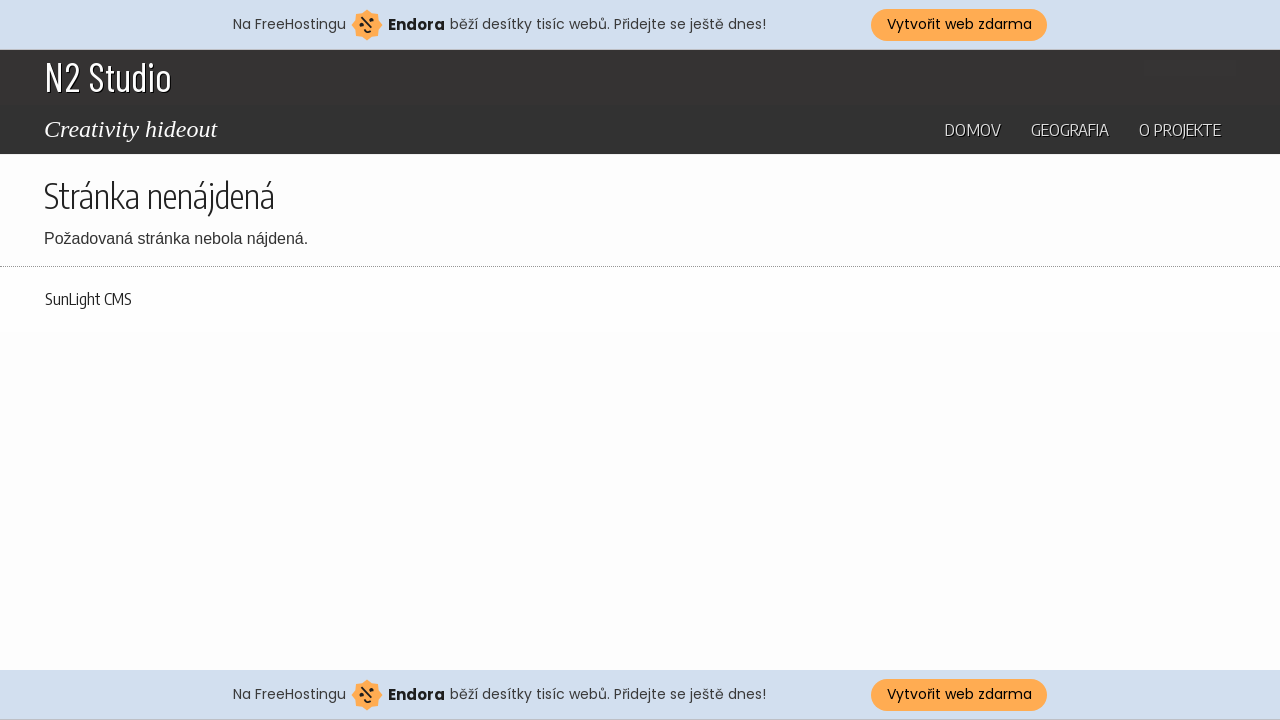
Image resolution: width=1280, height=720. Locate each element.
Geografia (1070, 129)
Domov (973, 129)
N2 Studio (108, 76)
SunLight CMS (88, 299)
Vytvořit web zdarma (959, 24)
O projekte (1180, 129)
